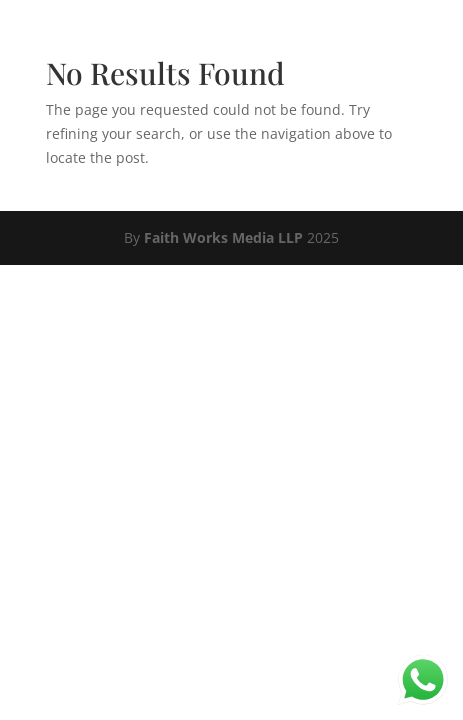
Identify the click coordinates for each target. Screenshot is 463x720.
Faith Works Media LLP (223, 237)
